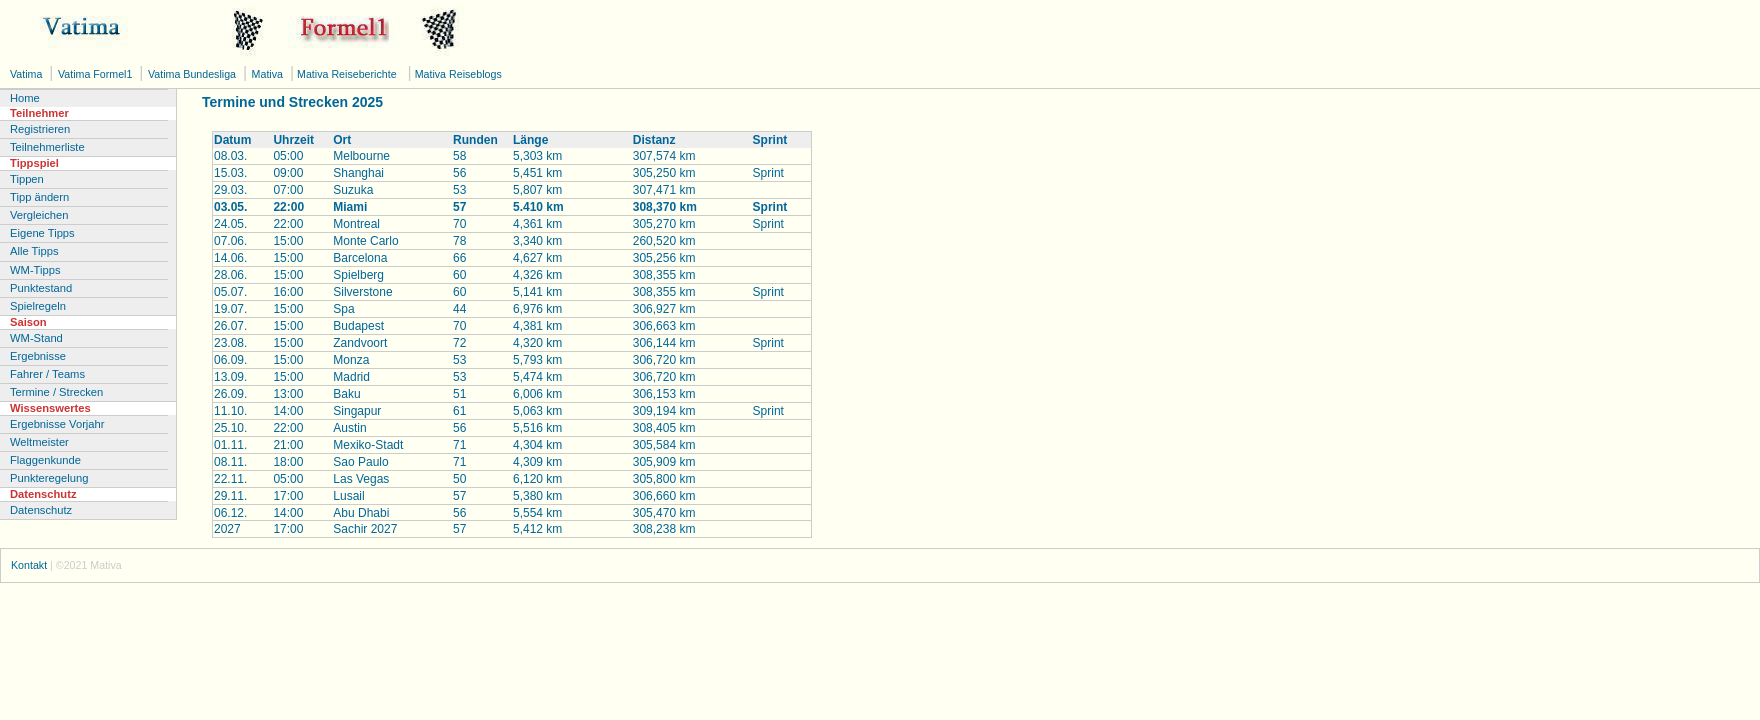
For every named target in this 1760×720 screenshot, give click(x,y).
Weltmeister (39, 442)
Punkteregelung (49, 478)
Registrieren (40, 129)
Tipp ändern (39, 197)
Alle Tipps (34, 251)
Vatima (27, 74)
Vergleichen (39, 215)
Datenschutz (41, 510)
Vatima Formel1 (96, 74)
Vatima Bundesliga (193, 74)
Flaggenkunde (45, 460)
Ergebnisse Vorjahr (57, 424)
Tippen (27, 179)
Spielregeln (38, 306)
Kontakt (29, 565)
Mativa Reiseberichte (345, 74)
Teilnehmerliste (47, 147)
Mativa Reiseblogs (457, 74)
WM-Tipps (35, 270)
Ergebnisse (38, 356)
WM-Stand (36, 338)
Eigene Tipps (42, 233)
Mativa (269, 74)
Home (25, 98)
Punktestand (41, 288)
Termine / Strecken (56, 392)
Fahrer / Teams (47, 374)
